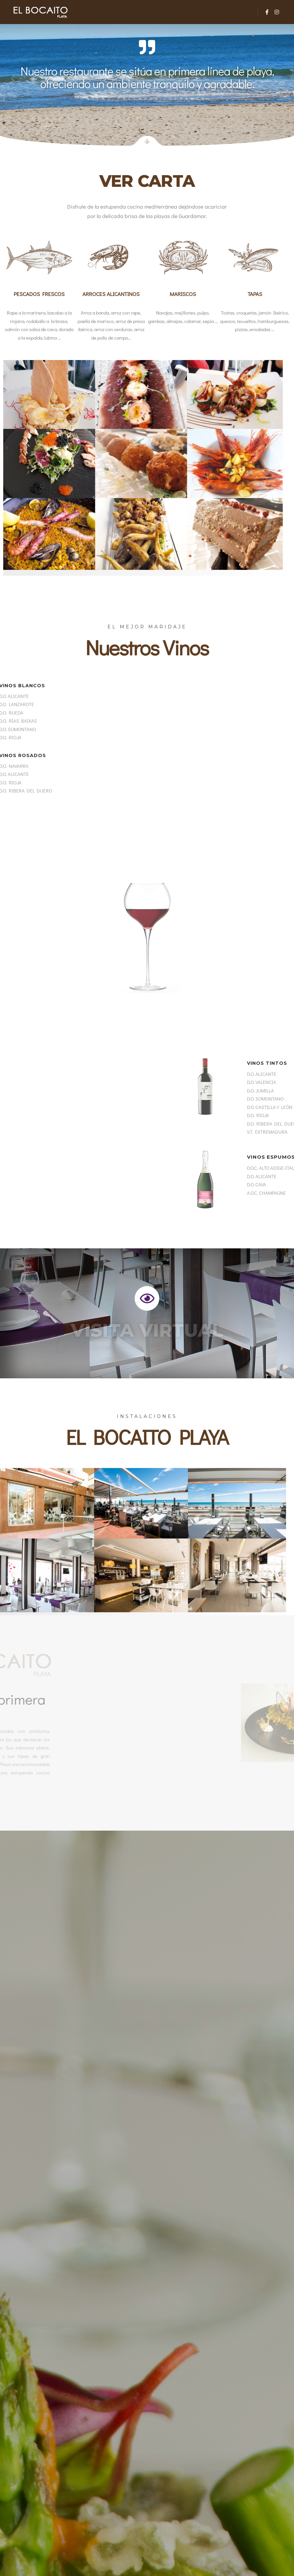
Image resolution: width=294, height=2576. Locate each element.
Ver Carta (147, 181)
